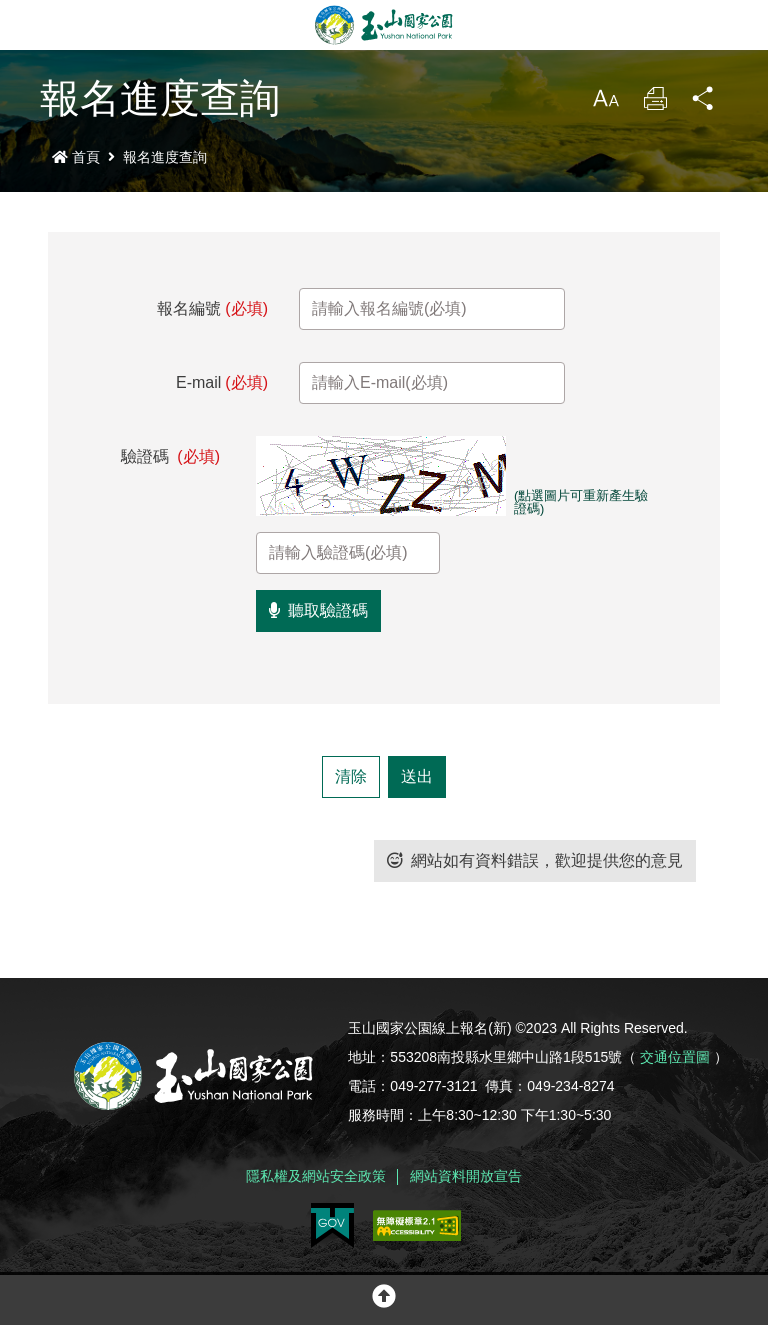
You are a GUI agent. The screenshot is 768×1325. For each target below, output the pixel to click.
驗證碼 (170, 456)
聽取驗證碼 (318, 610)
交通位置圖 (675, 1057)
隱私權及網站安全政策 (316, 1176)
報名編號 (212, 308)
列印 (655, 103)
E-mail (222, 382)
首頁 (76, 157)
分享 (704, 103)
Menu (25, 25)
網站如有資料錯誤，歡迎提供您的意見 (535, 860)
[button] (384, 1300)
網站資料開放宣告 (466, 1176)
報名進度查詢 (165, 157)
